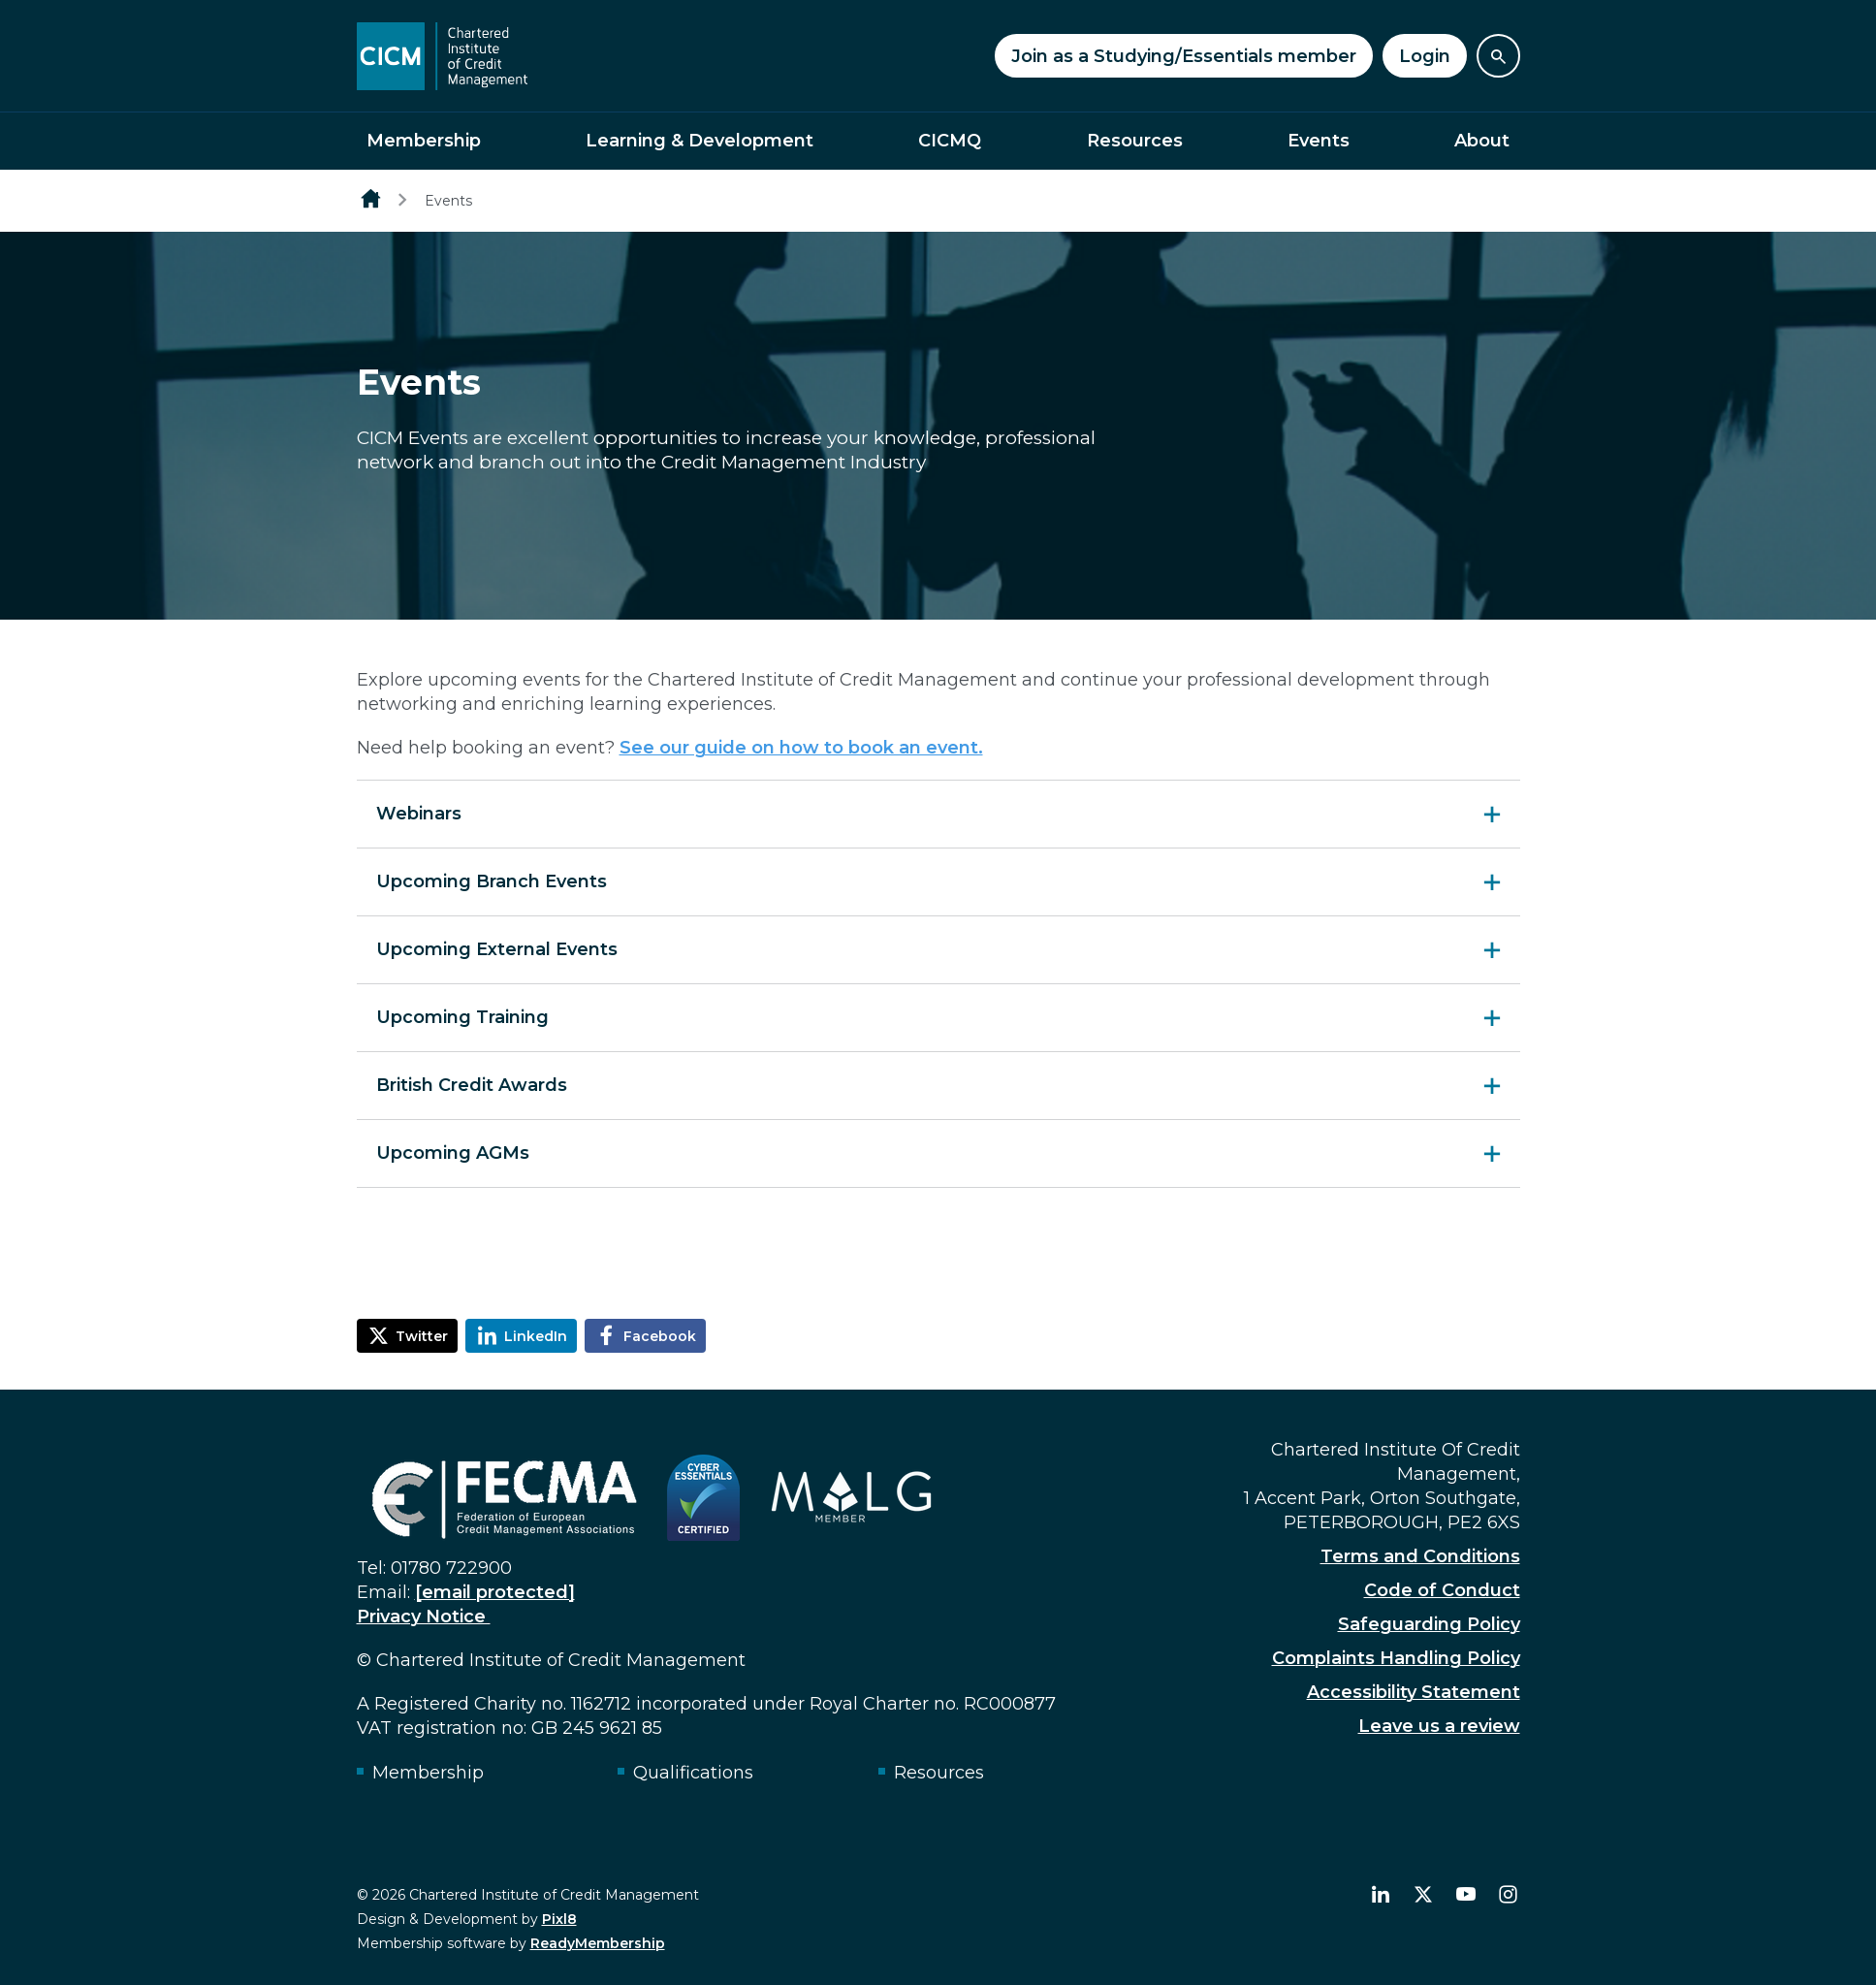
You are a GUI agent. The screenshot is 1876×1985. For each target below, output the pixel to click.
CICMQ (949, 140)
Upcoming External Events (497, 949)
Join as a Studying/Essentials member (1183, 56)
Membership (423, 140)
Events (1319, 140)
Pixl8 (559, 1919)
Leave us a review (1439, 1726)
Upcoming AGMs (452, 1153)
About (1482, 140)
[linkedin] (1380, 1894)
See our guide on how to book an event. (801, 747)
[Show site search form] (1498, 56)
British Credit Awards (471, 1085)
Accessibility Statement (1413, 1692)
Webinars (418, 813)
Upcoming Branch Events (491, 881)
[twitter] (1423, 1894)
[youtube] (1466, 1894)
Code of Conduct (1442, 1590)
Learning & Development (699, 140)
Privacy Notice (424, 1616)
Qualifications (693, 1772)
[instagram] (1508, 1894)
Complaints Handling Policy (1396, 1658)
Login (1424, 56)
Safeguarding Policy (1429, 1624)
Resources (1135, 140)
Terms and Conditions (1420, 1556)
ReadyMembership (597, 1943)
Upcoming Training (462, 1017)
